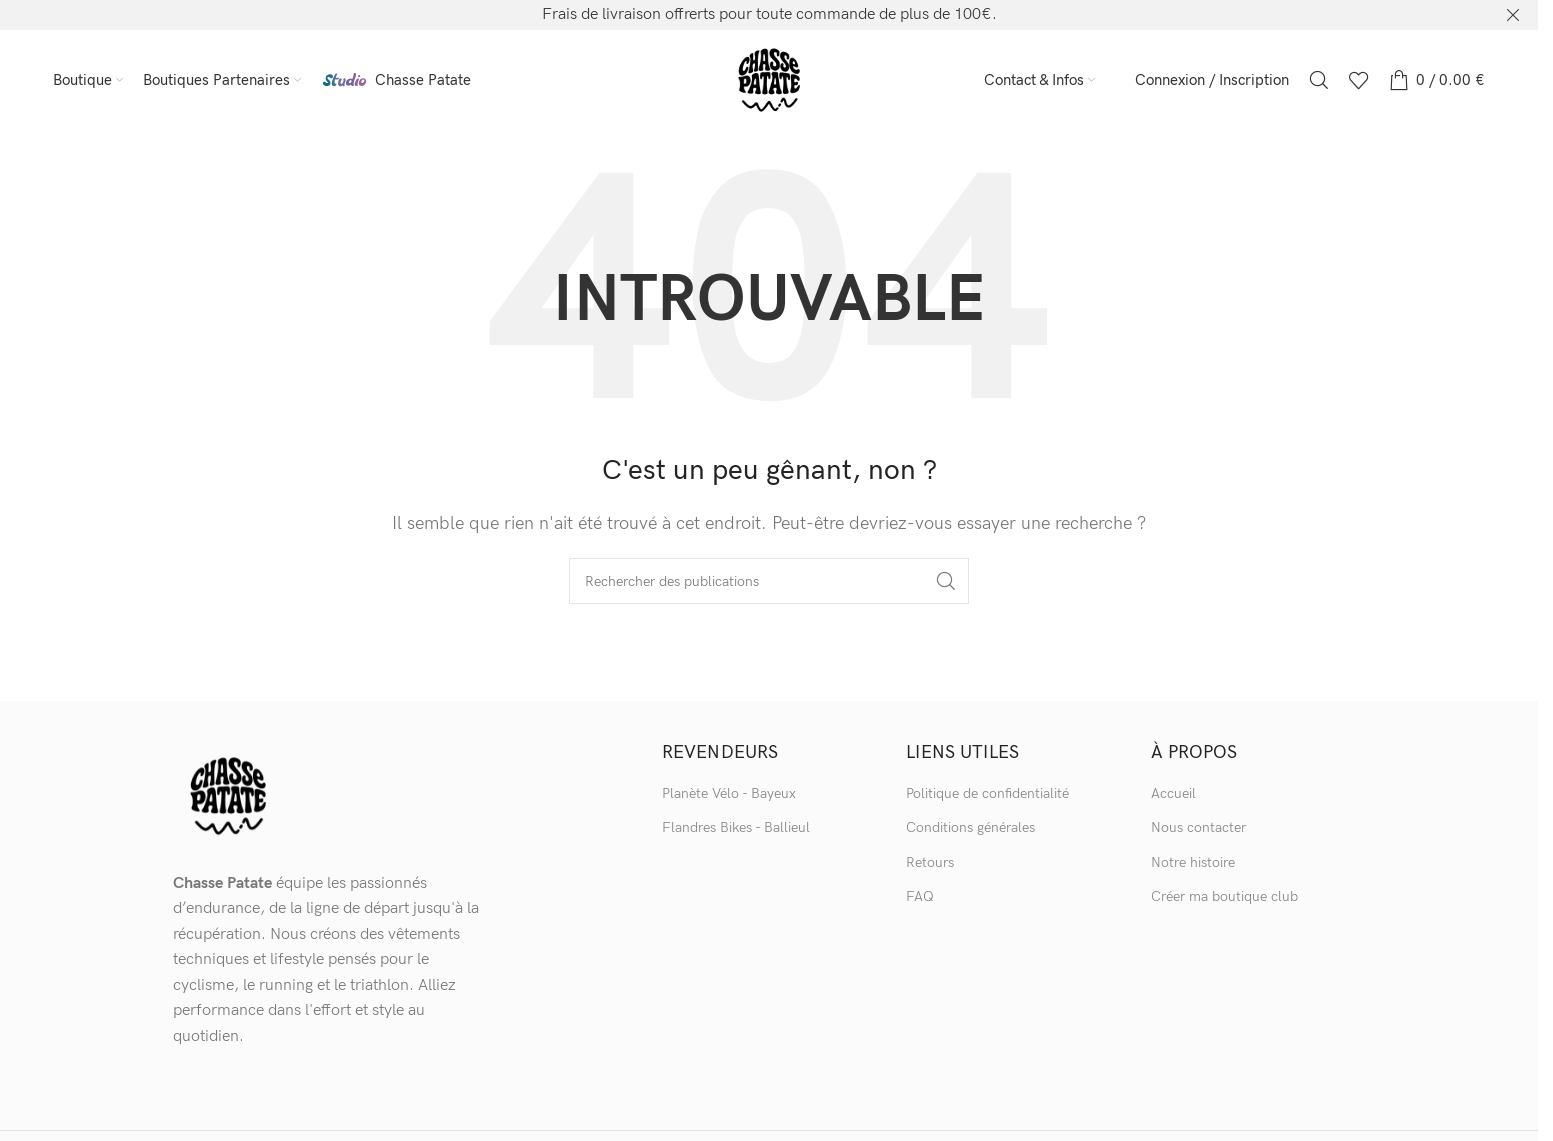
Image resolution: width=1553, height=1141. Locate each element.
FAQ (920, 896)
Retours (930, 862)
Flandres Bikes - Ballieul (736, 827)
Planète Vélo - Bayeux (729, 793)
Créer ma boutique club (1224, 896)
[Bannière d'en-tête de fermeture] (1513, 15)
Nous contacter (1198, 827)
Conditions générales (970, 827)
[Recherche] (1319, 80)
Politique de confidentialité (987, 793)
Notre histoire (1193, 862)
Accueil (1173, 793)
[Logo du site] (769, 79)
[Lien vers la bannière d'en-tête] (769, 15)
